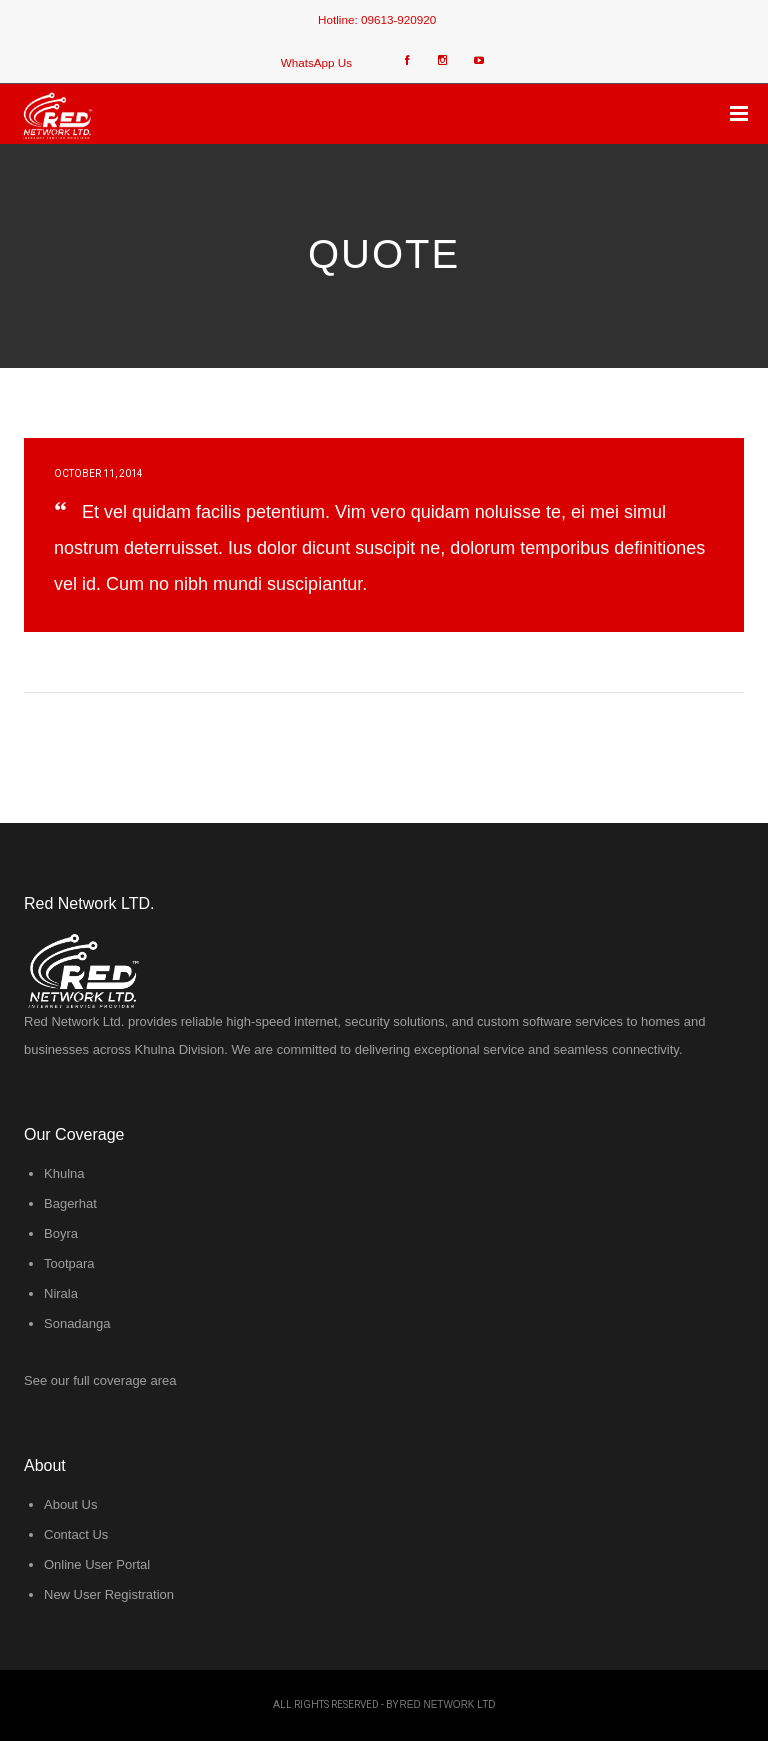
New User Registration (109, 1594)
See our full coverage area (100, 1380)
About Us (70, 1504)
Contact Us (76, 1534)
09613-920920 (398, 19)
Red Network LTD (448, 1704)
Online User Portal (97, 1564)
